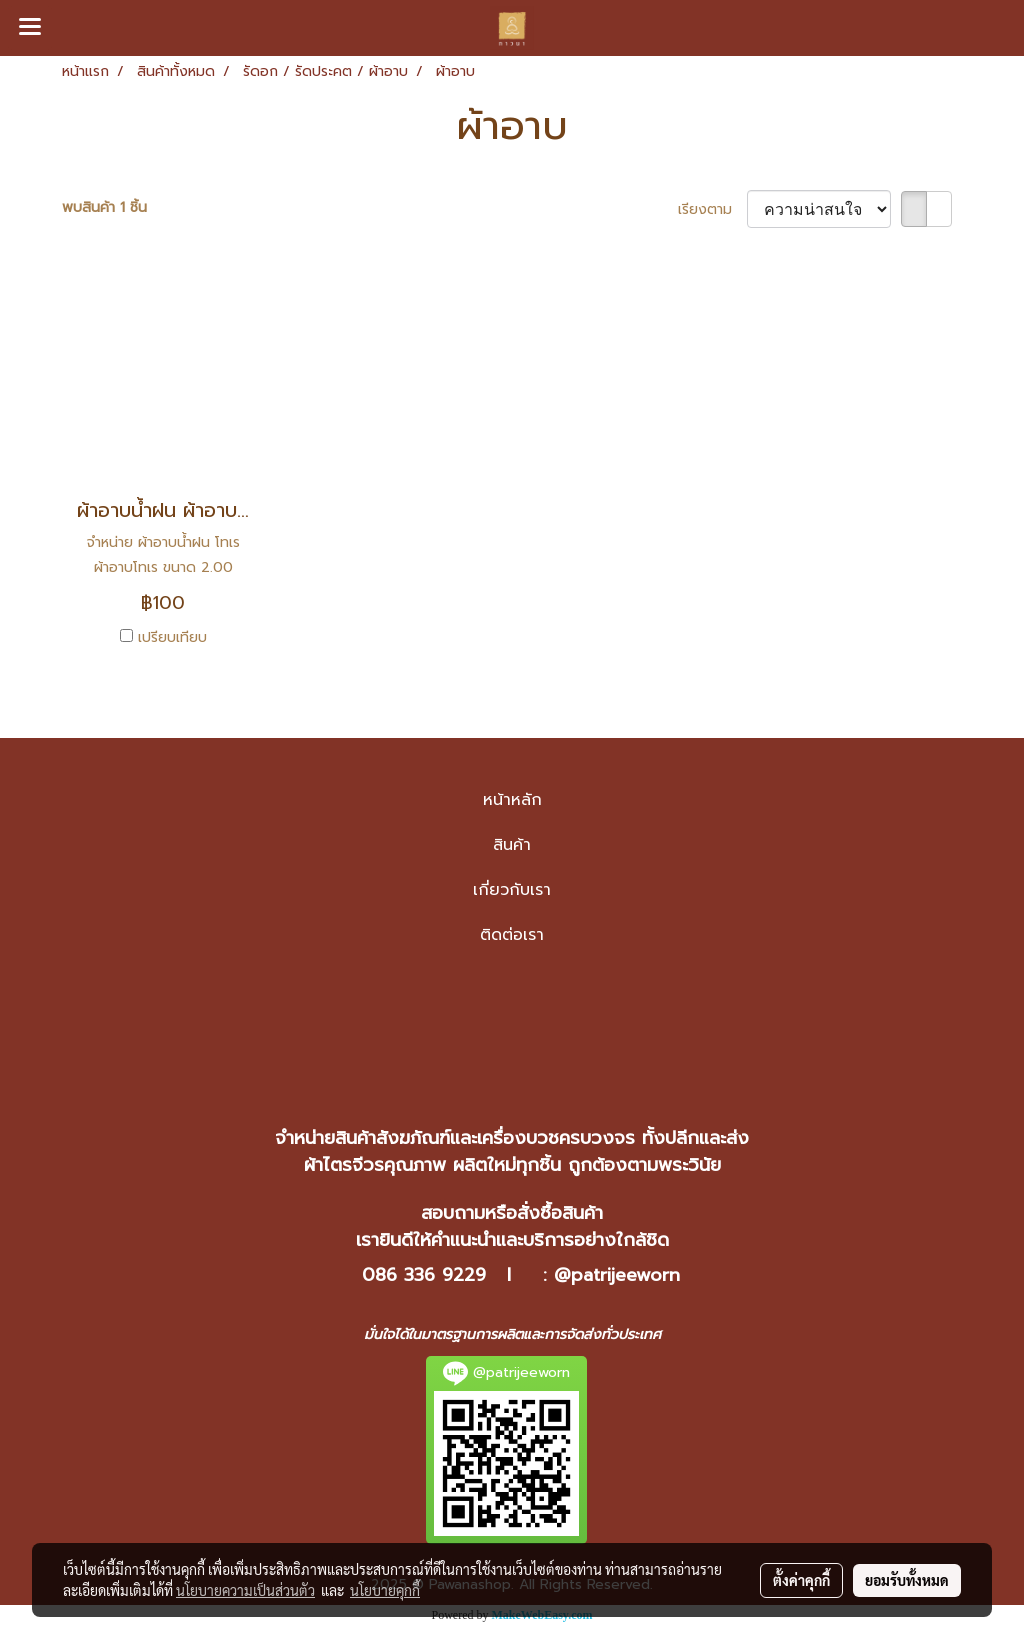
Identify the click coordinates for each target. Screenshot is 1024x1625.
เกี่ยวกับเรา (512, 890)
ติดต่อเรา (512, 935)
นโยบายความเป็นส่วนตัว (245, 1590)
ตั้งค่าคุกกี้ (801, 1580)
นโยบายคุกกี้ (385, 1590)
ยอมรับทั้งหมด (907, 1580)
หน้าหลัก (512, 800)
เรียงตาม (712, 209)
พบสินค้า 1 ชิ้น (104, 207)
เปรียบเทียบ (172, 637)
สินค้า (512, 845)
